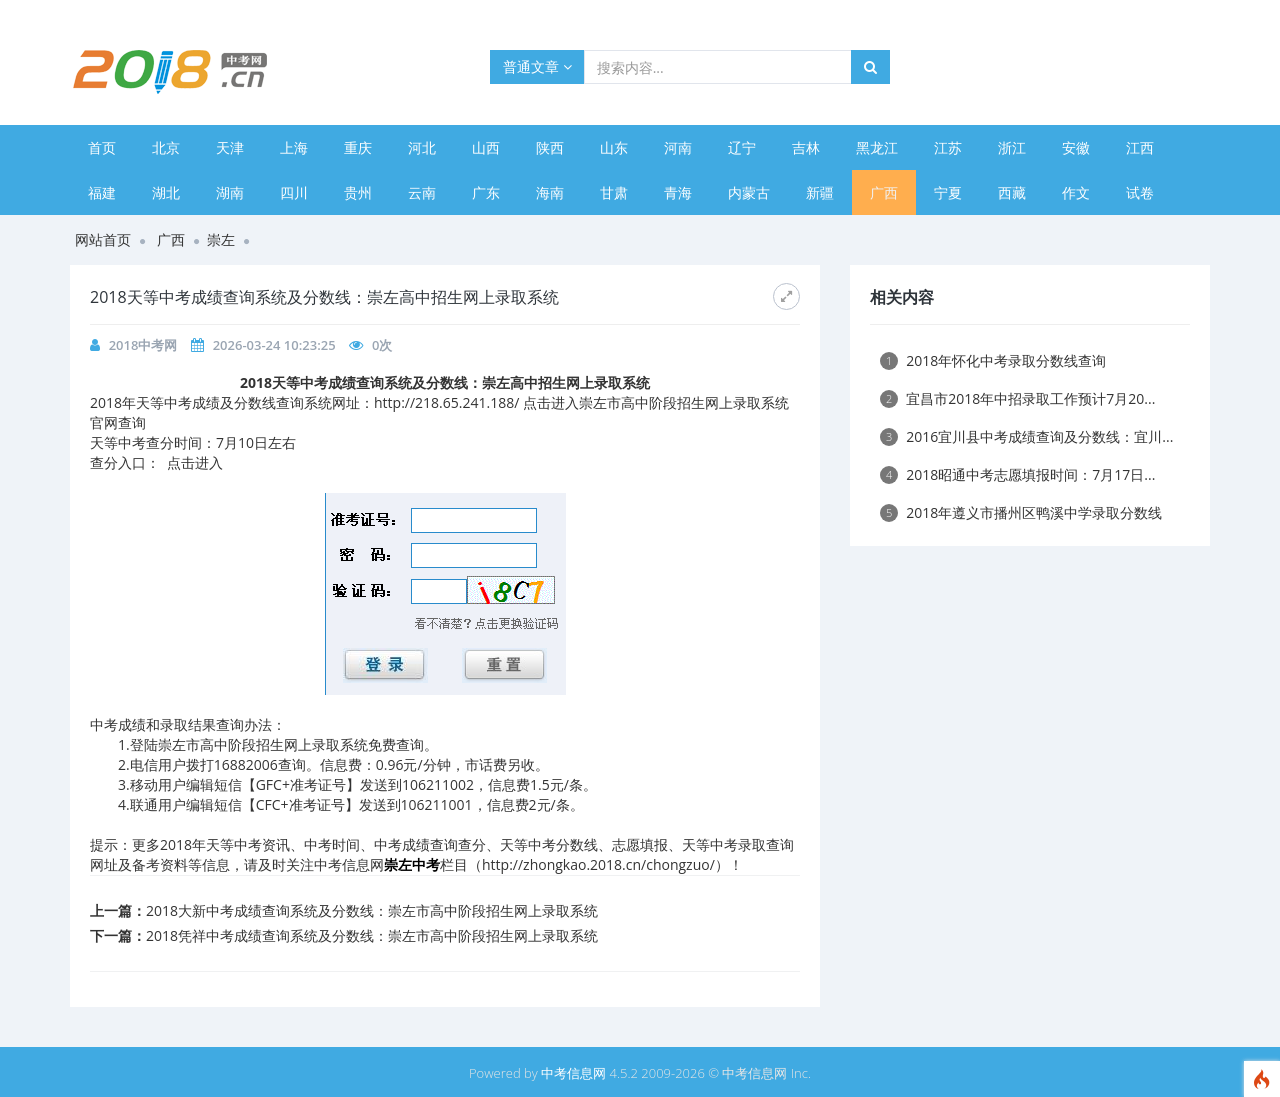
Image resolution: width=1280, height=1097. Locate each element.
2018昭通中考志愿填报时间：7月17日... (1017, 474)
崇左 (221, 239)
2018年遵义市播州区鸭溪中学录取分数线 (1021, 512)
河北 (422, 147)
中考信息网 (573, 1073)
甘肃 (614, 192)
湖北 (166, 192)
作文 (1076, 192)
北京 (166, 147)
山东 (614, 147)
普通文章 (537, 66)
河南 (678, 147)
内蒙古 (749, 192)
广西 (884, 192)
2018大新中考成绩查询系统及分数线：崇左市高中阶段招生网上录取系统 (372, 910)
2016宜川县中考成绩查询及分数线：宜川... (1026, 436)
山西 (486, 147)
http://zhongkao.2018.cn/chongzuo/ (598, 864)
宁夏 (948, 192)
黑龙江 (877, 147)
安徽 (1076, 147)
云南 (422, 192)
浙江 (1012, 147)
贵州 (358, 192)
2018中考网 (143, 345)
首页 (102, 147)
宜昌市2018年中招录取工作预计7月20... (1017, 398)
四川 (294, 192)
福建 (102, 192)
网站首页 (103, 239)
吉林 (806, 147)
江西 (1140, 147)
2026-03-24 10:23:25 (274, 345)
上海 (294, 147)
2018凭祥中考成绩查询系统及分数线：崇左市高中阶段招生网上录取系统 (372, 935)
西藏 (1012, 192)
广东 (486, 192)
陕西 (550, 147)
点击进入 (195, 462)
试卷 (1140, 192)
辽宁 (742, 147)
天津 (230, 147)
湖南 (230, 192)
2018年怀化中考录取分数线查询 (993, 360)
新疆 (820, 192)
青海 (678, 192)
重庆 (358, 147)
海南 (550, 192)
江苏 (948, 147)
